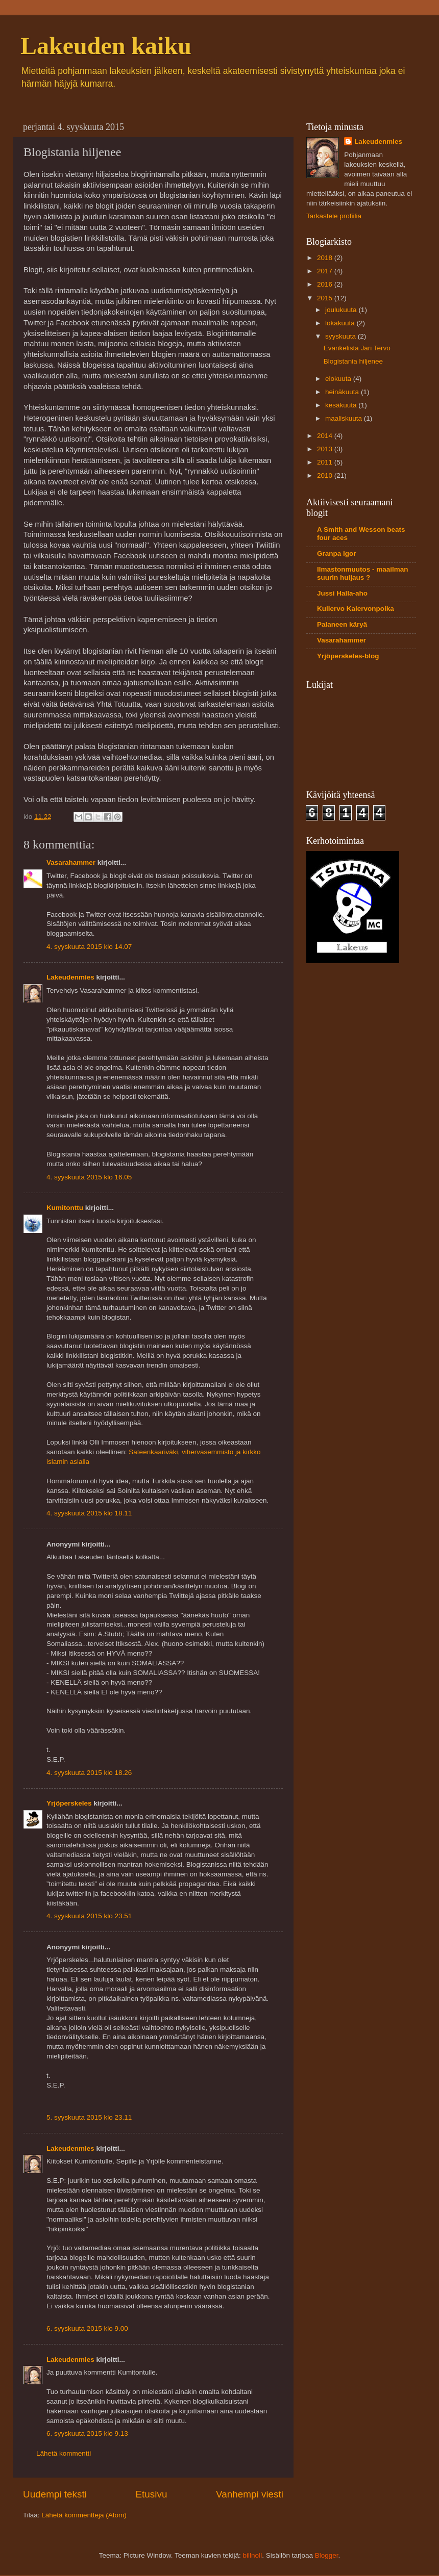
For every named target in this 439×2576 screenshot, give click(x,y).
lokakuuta (341, 323)
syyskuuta (341, 336)
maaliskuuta (344, 418)
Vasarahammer (70, 862)
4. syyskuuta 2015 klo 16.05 (89, 1177)
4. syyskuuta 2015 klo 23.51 (89, 1916)
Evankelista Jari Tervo (357, 348)
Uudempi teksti (55, 2494)
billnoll (252, 2555)
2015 (325, 298)
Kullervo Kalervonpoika (355, 608)
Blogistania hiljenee (353, 361)
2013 (325, 449)
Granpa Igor (336, 553)
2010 (325, 475)
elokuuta (339, 378)
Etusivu (151, 2494)
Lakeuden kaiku (105, 45)
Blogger (326, 2555)
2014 (325, 436)
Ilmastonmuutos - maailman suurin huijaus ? (362, 573)
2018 (325, 258)
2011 (325, 462)
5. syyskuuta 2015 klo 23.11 (89, 2117)
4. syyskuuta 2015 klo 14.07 (89, 946)
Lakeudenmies (70, 977)
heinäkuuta (343, 392)
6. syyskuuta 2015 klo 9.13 (87, 2433)
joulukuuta (341, 310)
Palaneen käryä (342, 624)
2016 (325, 284)
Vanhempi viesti (249, 2494)
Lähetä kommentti (63, 2453)
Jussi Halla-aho (342, 593)
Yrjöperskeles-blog (348, 656)
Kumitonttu (64, 1208)
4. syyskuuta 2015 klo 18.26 (89, 1772)
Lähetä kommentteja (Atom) (84, 2515)
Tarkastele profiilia (333, 216)
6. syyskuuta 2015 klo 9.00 (87, 2328)
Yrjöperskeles (69, 1803)
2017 (325, 271)
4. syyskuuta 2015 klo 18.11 (89, 1513)
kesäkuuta (341, 405)
